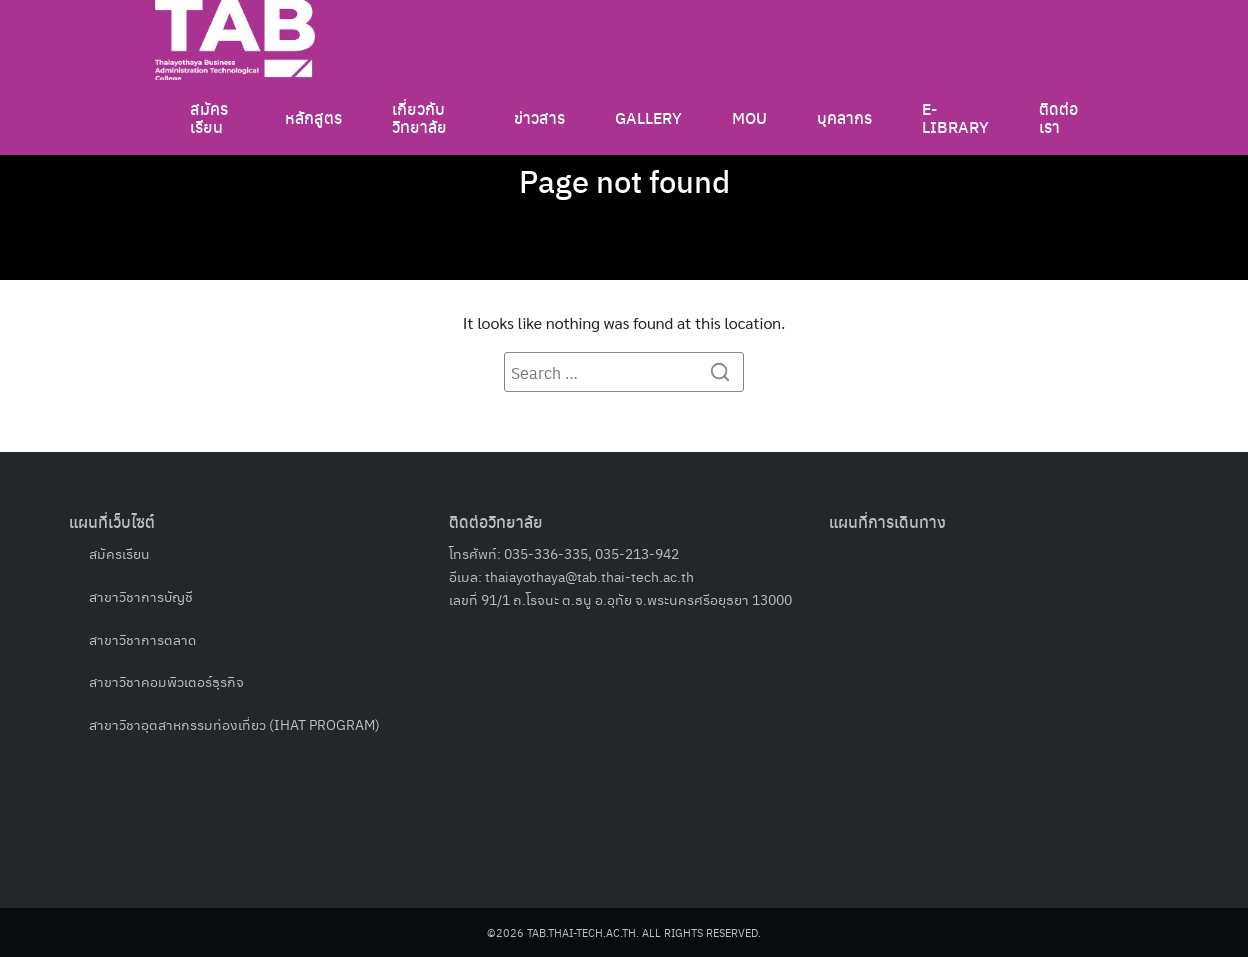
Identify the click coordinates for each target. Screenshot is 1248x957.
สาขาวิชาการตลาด (142, 639)
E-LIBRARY (955, 115)
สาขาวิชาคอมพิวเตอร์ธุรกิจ (166, 681)
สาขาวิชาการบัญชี (141, 596)
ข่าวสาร (539, 115)
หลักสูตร (313, 115)
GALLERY (648, 115)
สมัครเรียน (209, 115)
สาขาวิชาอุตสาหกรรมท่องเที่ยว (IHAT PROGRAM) (234, 724)
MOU (749, 115)
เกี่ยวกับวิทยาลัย (419, 115)
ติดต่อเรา (1058, 115)
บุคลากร (844, 115)
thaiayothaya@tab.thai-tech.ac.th (589, 576)
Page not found (624, 180)
